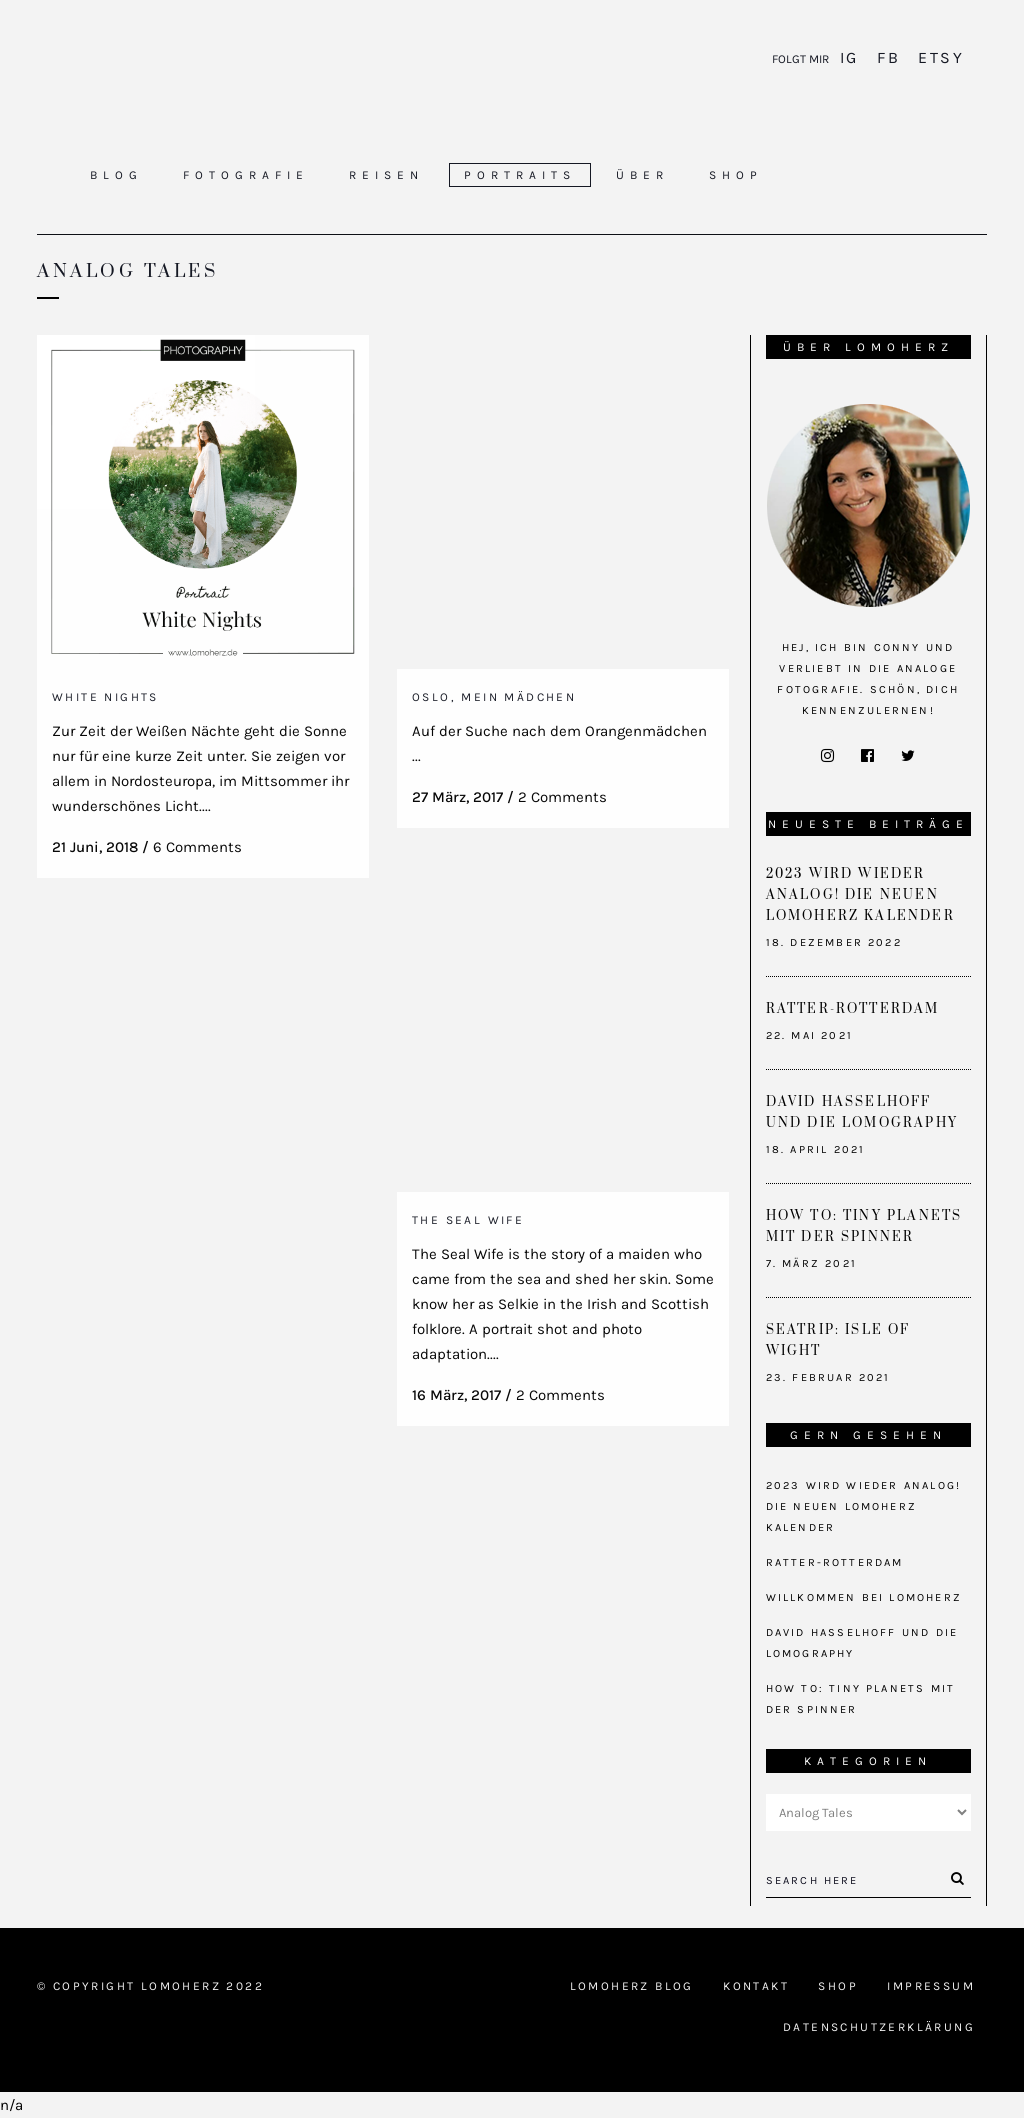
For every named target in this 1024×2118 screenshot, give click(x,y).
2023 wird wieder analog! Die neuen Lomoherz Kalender (860, 895)
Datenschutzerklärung (879, 2027)
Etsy (938, 57)
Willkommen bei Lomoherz (864, 1597)
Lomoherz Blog (632, 1986)
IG (852, 57)
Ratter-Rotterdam (853, 1009)
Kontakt (756, 1986)
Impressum (931, 1986)
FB (888, 57)
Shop (838, 1986)
